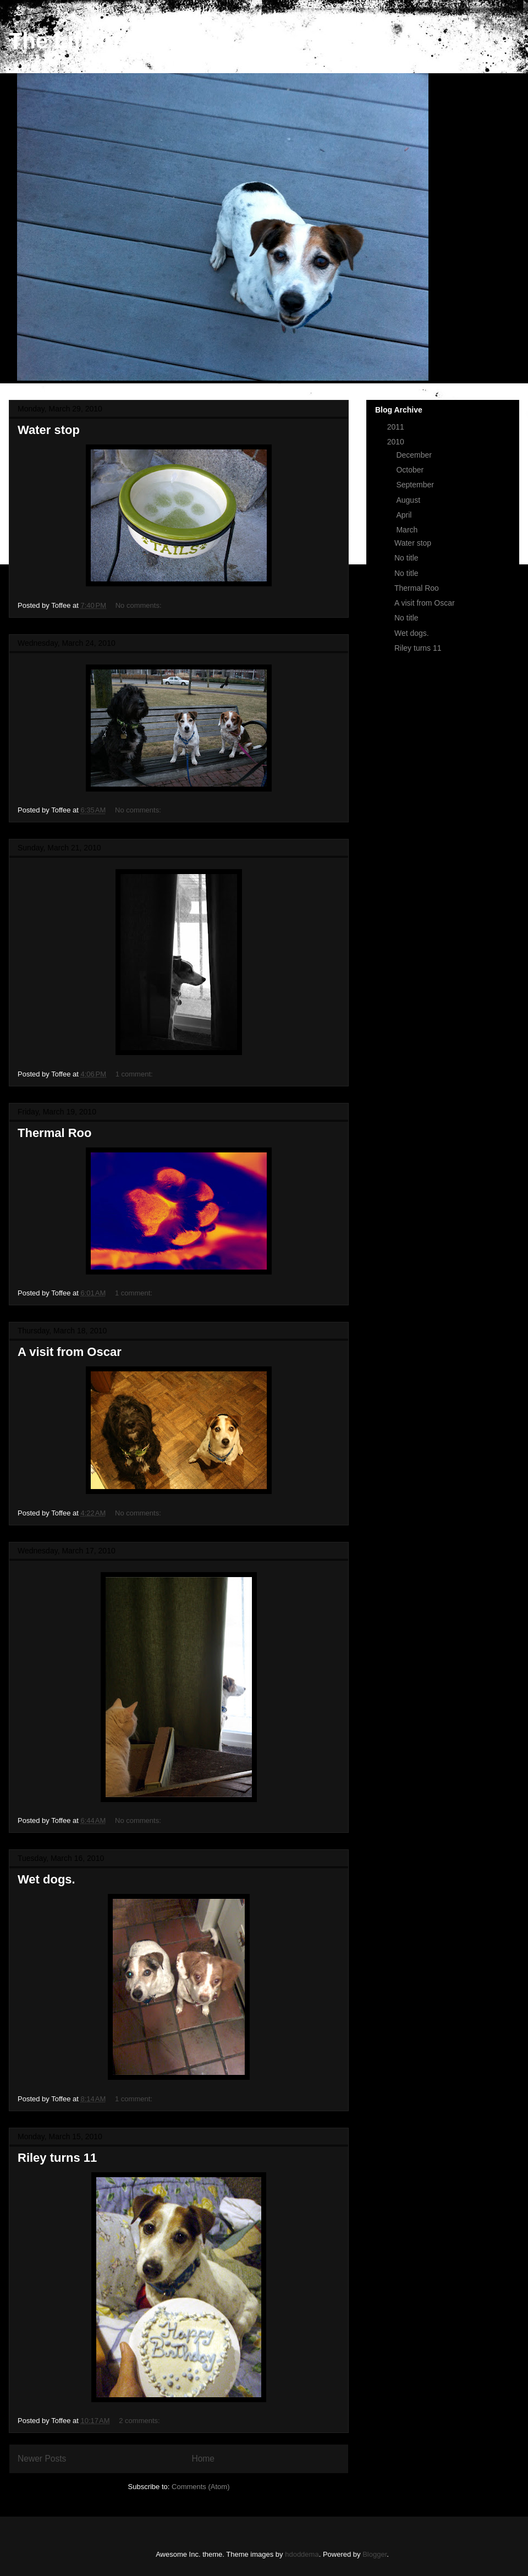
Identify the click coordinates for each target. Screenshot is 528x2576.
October (411, 469)
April (405, 514)
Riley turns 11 (57, 2158)
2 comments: (140, 2420)
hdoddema (301, 2554)
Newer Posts (42, 2458)
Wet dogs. (46, 1879)
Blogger (374, 2554)
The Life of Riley (94, 41)
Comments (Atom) (200, 2486)
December (414, 455)
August (409, 500)
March (408, 529)
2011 (396, 426)
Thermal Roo (54, 1133)
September (416, 484)
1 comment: (135, 1074)
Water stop (49, 430)
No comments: (139, 605)
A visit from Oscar (70, 1352)
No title (406, 557)
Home (203, 2458)
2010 (396, 441)
